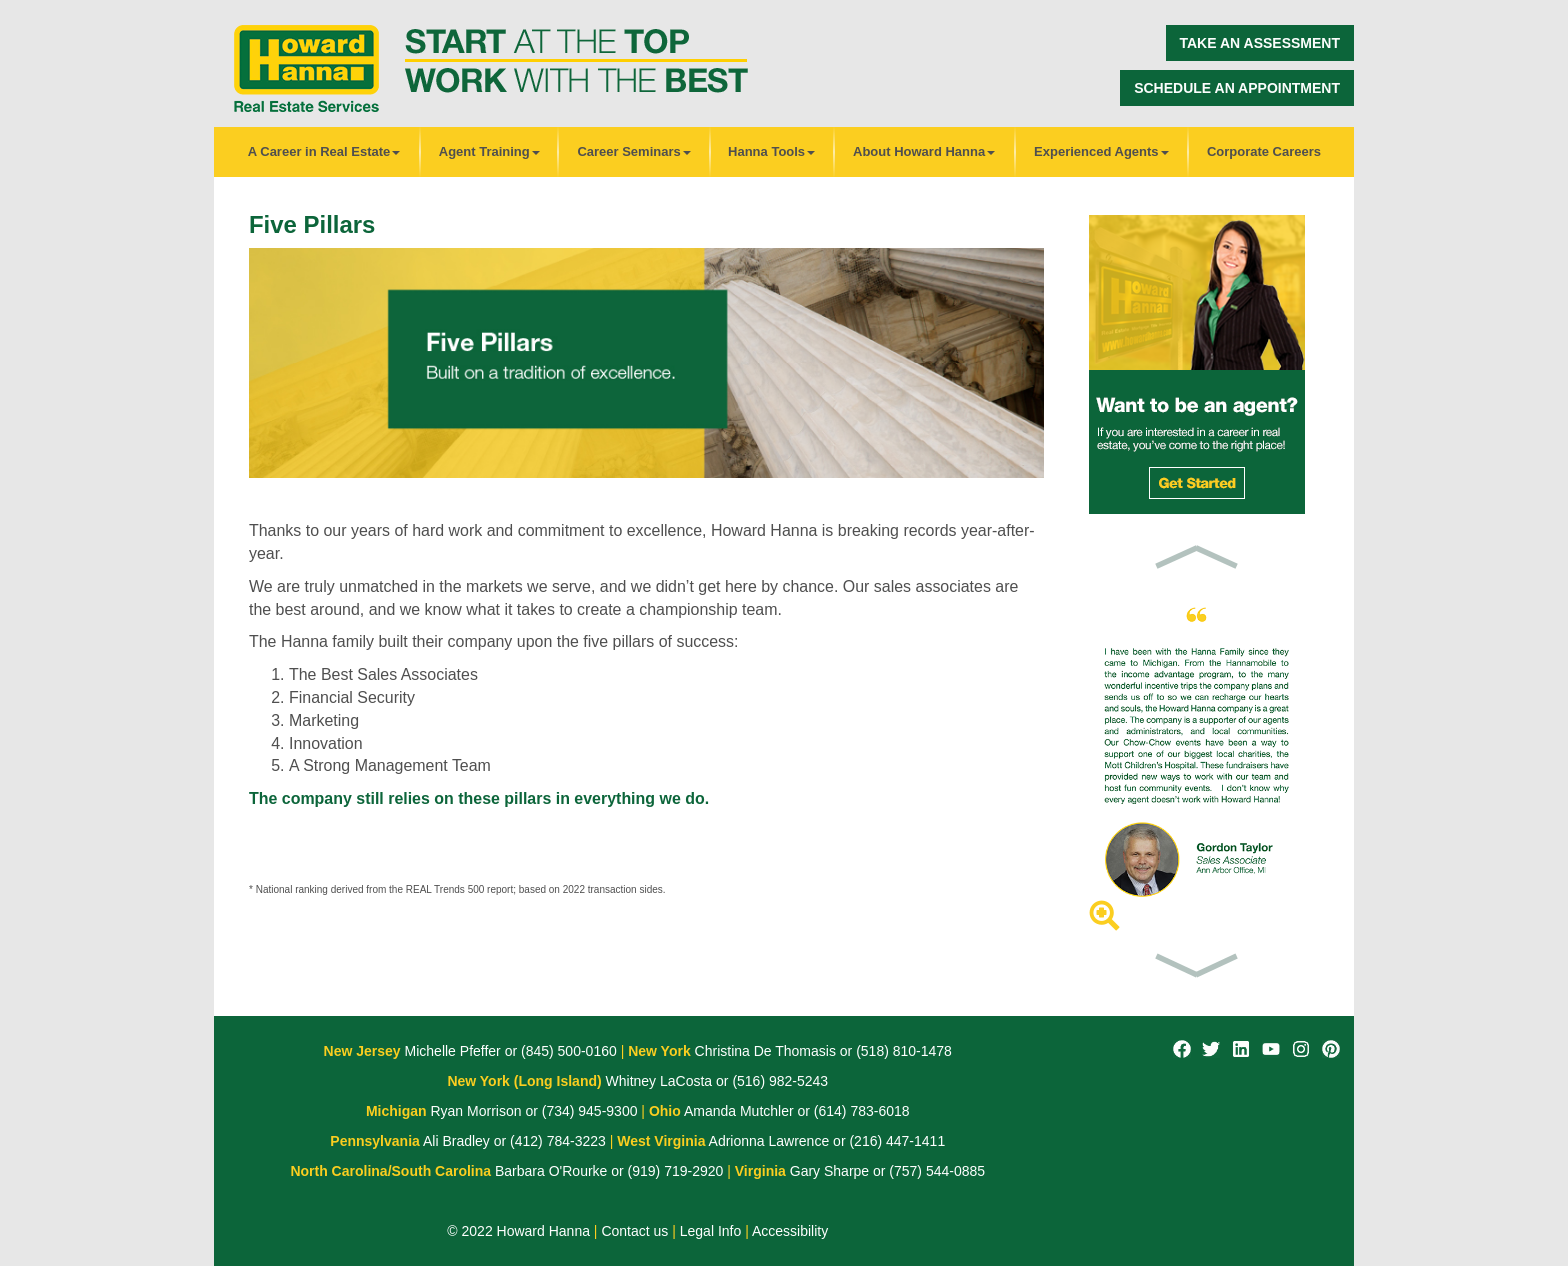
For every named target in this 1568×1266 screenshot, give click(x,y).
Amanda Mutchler (737, 1111)
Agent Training (489, 151)
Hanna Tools (771, 151)
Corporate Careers (1264, 151)
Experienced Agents (1101, 151)
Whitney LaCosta (657, 1081)
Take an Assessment (1260, 43)
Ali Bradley (455, 1141)
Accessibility (790, 1231)
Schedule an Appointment (1237, 88)
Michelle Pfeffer (451, 1051)
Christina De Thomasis (763, 1051)
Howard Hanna (543, 1231)
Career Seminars (633, 151)
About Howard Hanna (924, 151)
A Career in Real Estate (324, 151)
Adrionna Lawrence (767, 1141)
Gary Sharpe (827, 1171)
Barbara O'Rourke (549, 1171)
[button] (1196, 555)
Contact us (633, 1231)
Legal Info (711, 1231)
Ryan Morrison (474, 1111)
